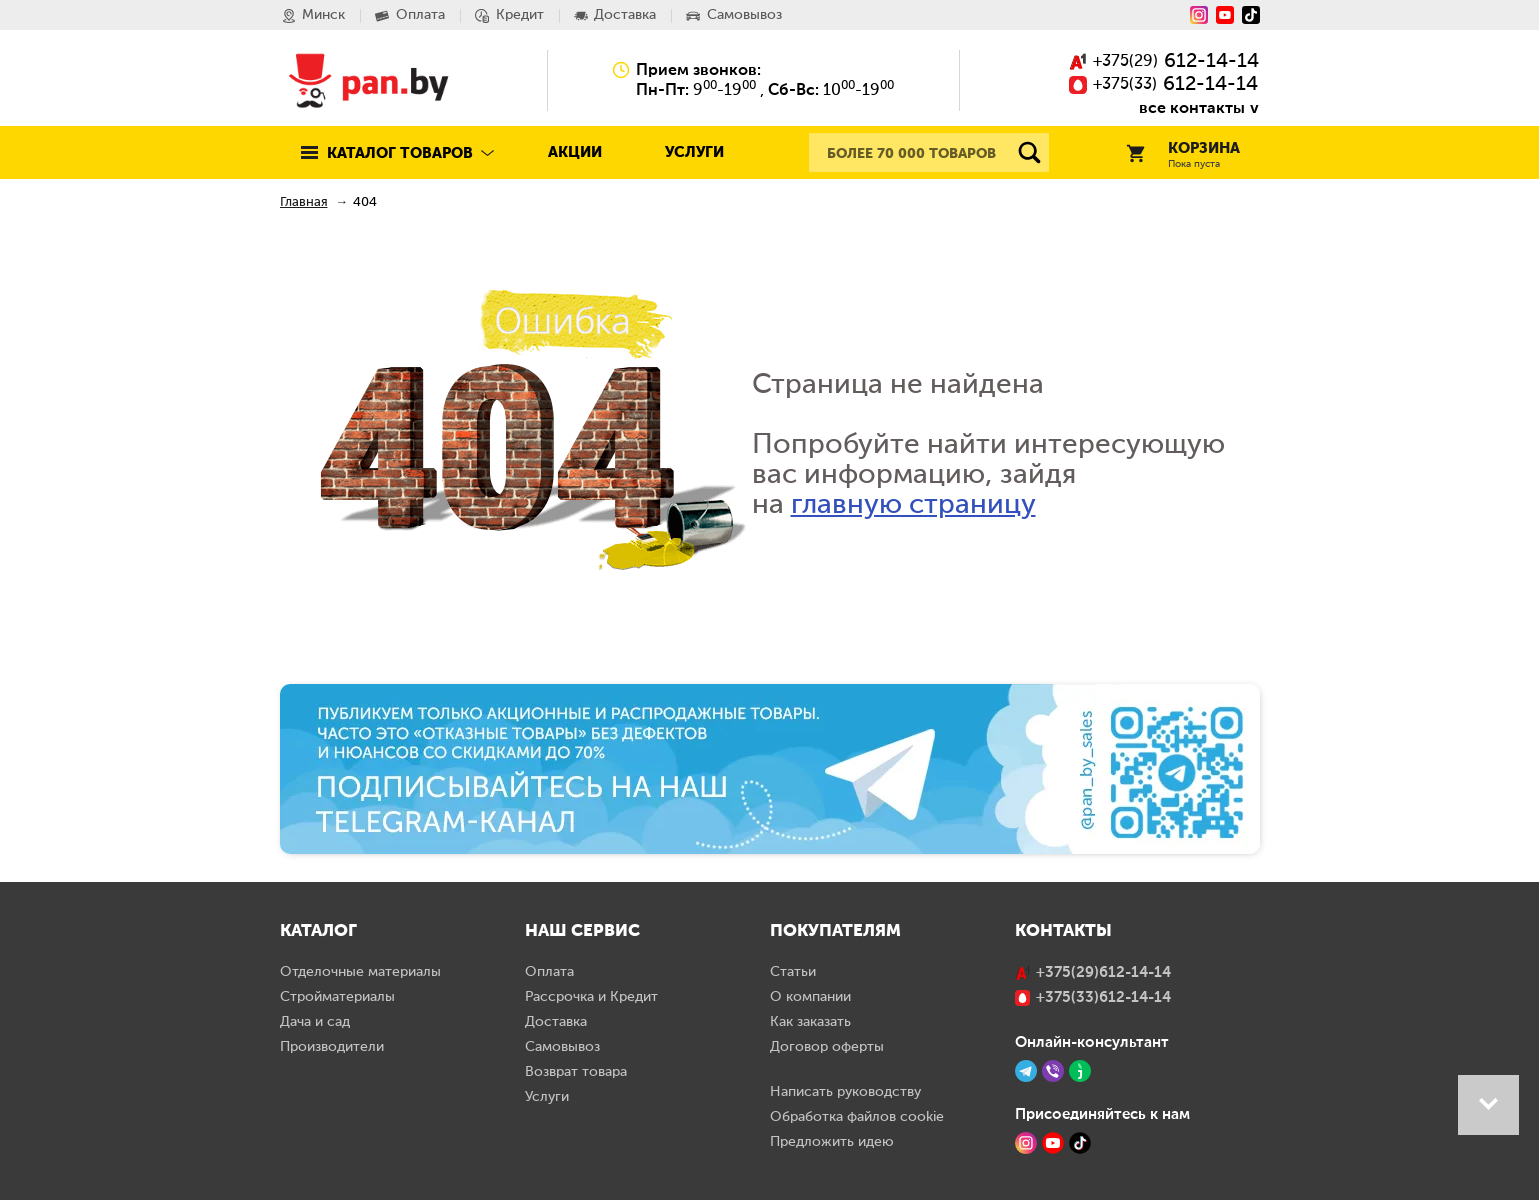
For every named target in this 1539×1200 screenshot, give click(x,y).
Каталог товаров (400, 153)
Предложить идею (832, 1142)
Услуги (694, 152)
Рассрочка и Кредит (591, 997)
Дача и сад (315, 1022)
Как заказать (810, 1022)
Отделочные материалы (360, 972)
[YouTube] (1225, 15)
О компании (810, 997)
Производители (332, 1047)
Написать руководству (845, 1092)
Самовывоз (562, 1047)
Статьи (793, 972)
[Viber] (1053, 1071)
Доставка (556, 1022)
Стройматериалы (337, 997)
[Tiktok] (1251, 15)
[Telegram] (1026, 1071)
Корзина (1183, 155)
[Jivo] (1080, 1071)
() (1164, 62)
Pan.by (369, 80)
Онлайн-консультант (1092, 1042)
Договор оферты (827, 1047)
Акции (575, 152)
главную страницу (913, 505)
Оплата (549, 972)
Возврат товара (576, 1072)
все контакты (1192, 107)
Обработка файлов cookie (857, 1117)
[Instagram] (1199, 15)
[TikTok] (1080, 1143)
